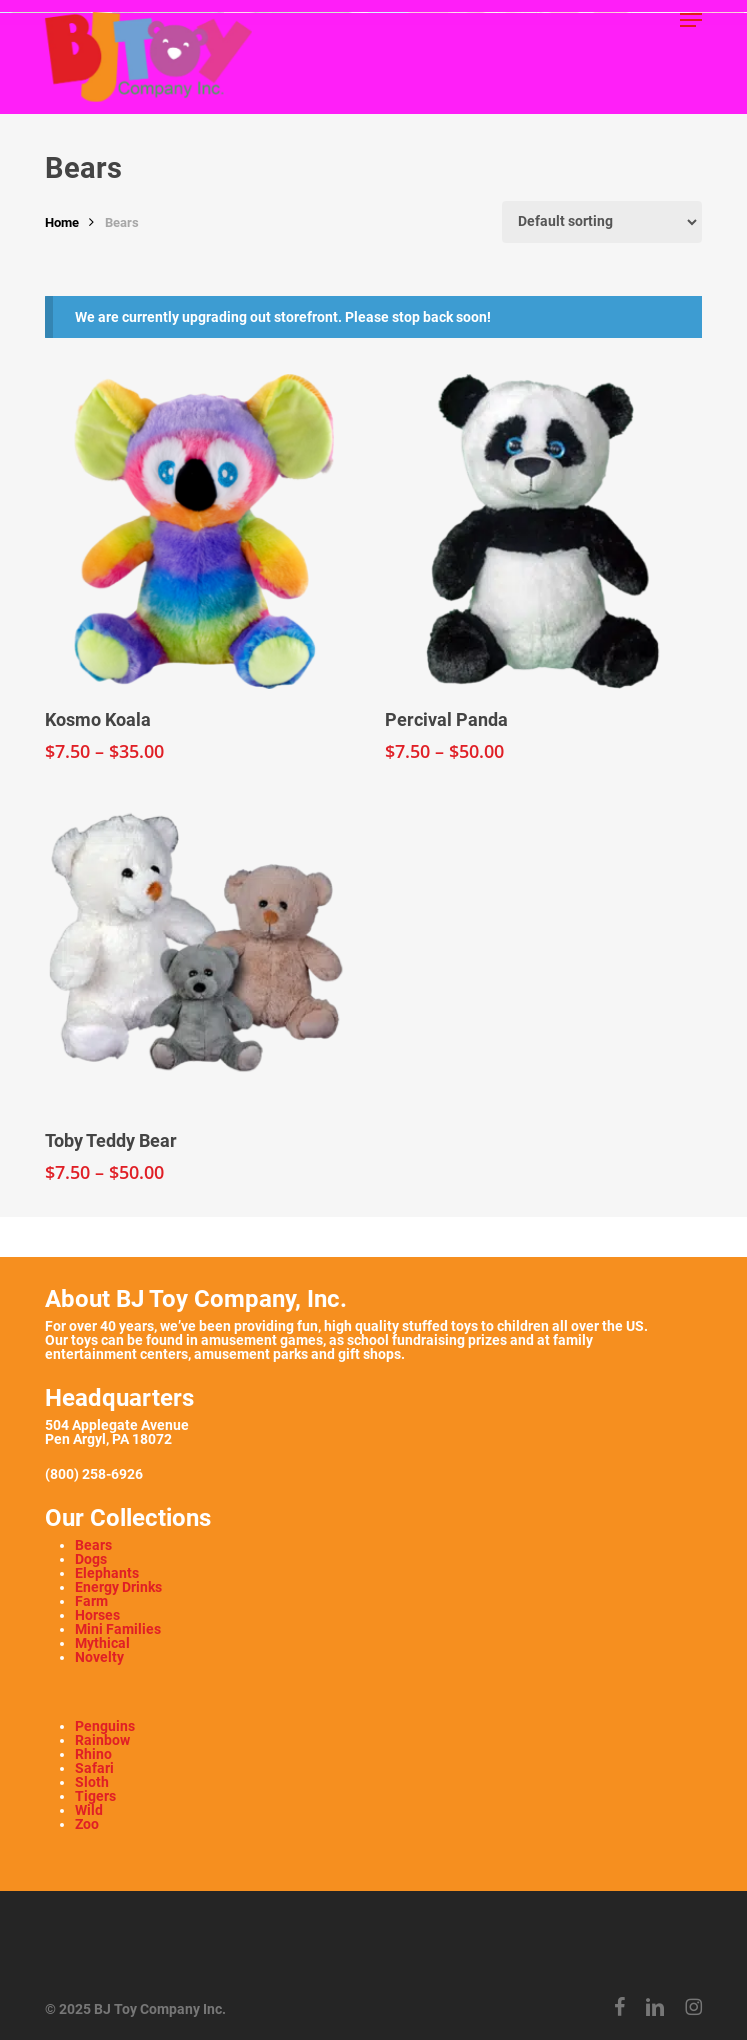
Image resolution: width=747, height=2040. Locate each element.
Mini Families (118, 1629)
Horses (97, 1615)
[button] (691, 20)
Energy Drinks (118, 1587)
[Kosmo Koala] (202, 531)
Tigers (95, 1796)
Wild (89, 1810)
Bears (93, 1545)
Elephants (107, 1573)
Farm (91, 1601)
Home (62, 222)
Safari (94, 1768)
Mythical (102, 1643)
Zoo (87, 1824)
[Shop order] (602, 222)
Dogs (91, 1559)
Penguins (105, 1726)
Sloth (92, 1782)
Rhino (93, 1754)
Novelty (99, 1657)
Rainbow (102, 1740)
